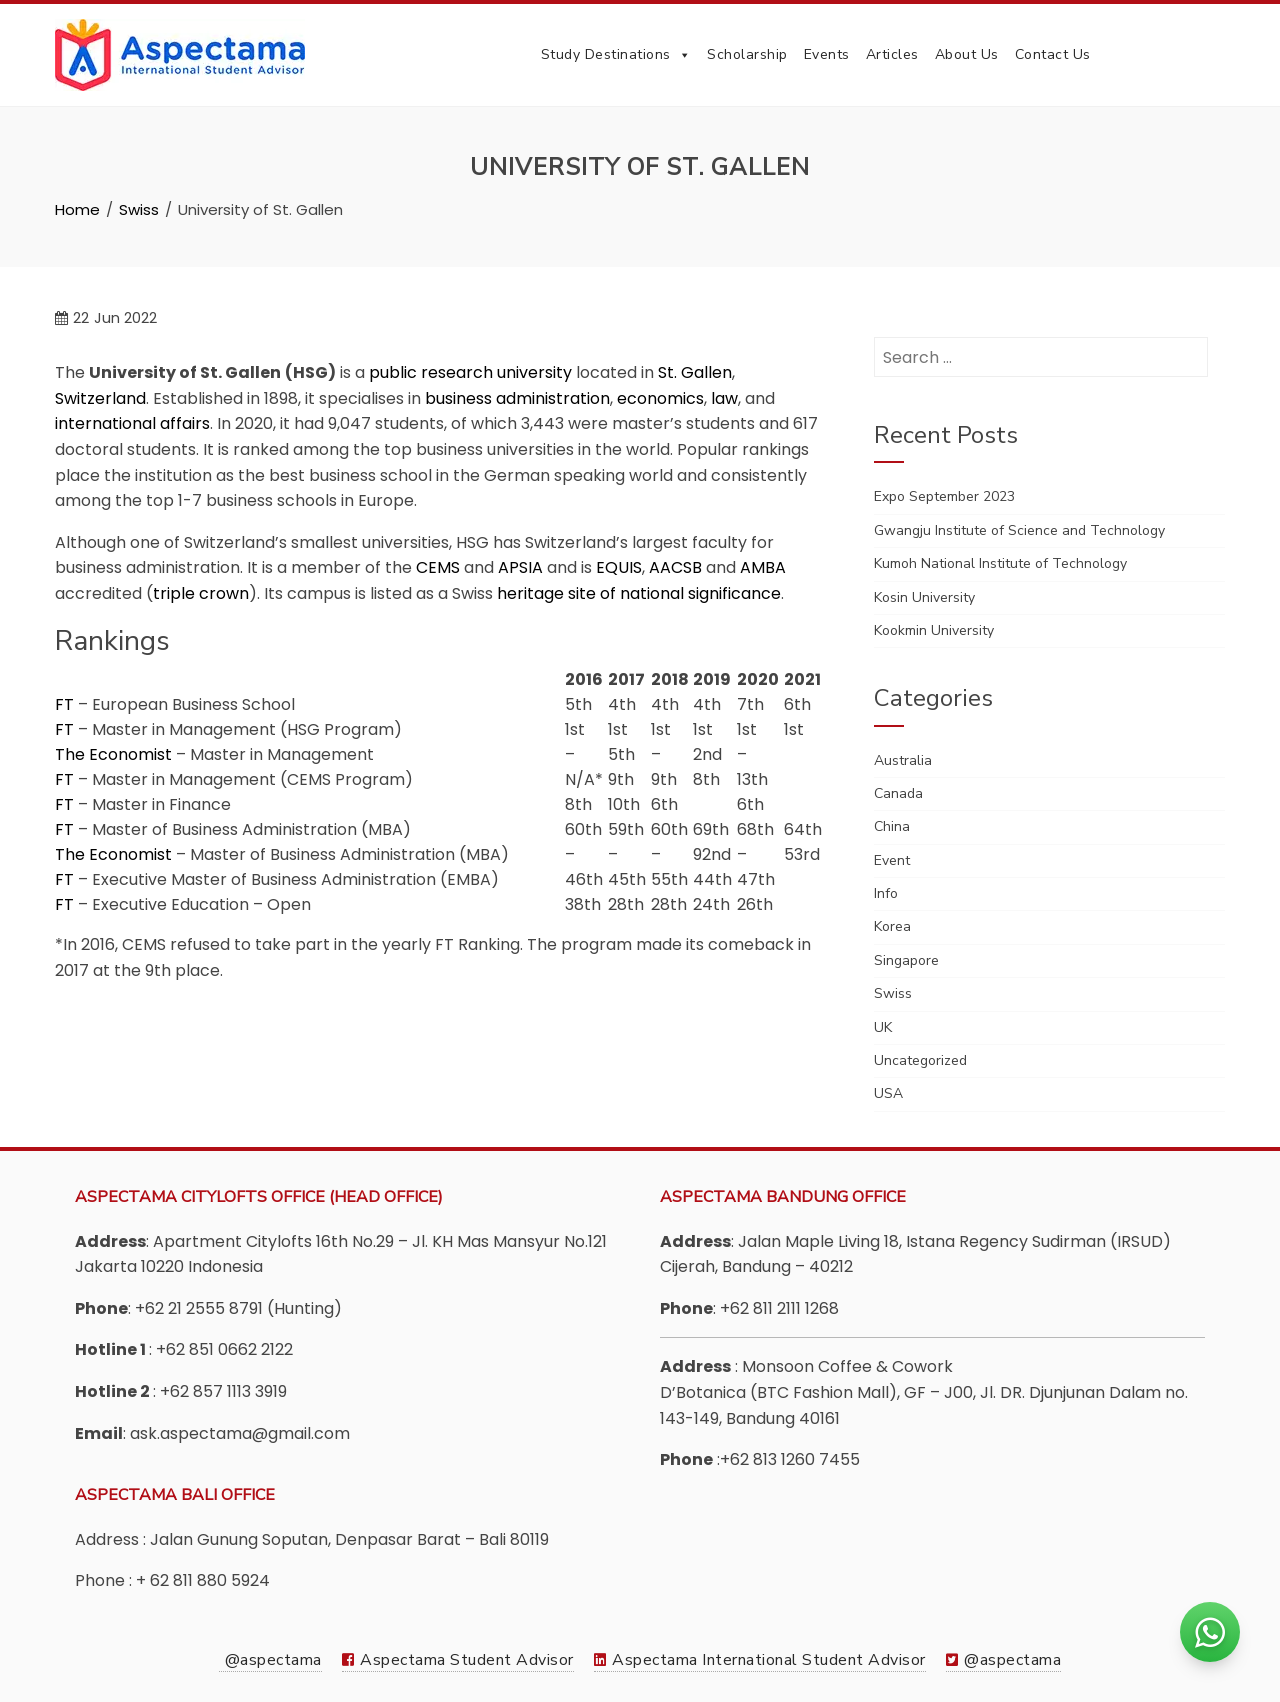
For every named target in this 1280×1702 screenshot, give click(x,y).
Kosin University (924, 597)
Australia (903, 760)
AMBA (763, 567)
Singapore (906, 960)
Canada (898, 793)
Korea (892, 926)
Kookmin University (934, 630)
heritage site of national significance (639, 593)
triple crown (201, 593)
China (892, 826)
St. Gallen (695, 372)
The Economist (113, 754)
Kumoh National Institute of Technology (1000, 563)
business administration (517, 398)
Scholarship (747, 54)
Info (886, 893)
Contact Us (1053, 54)
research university (496, 372)
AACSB (675, 567)
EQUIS (619, 567)
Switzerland (100, 398)
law (724, 398)
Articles (892, 54)
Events (827, 54)
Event (892, 860)
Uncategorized (920, 1060)
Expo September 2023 (944, 496)
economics (660, 398)
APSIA (520, 567)
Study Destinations (616, 54)
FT (64, 704)
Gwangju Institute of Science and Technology (1019, 530)
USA (888, 1093)
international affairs (132, 423)
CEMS (438, 567)
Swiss (893, 993)
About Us (967, 54)
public (393, 372)
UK (883, 1027)
